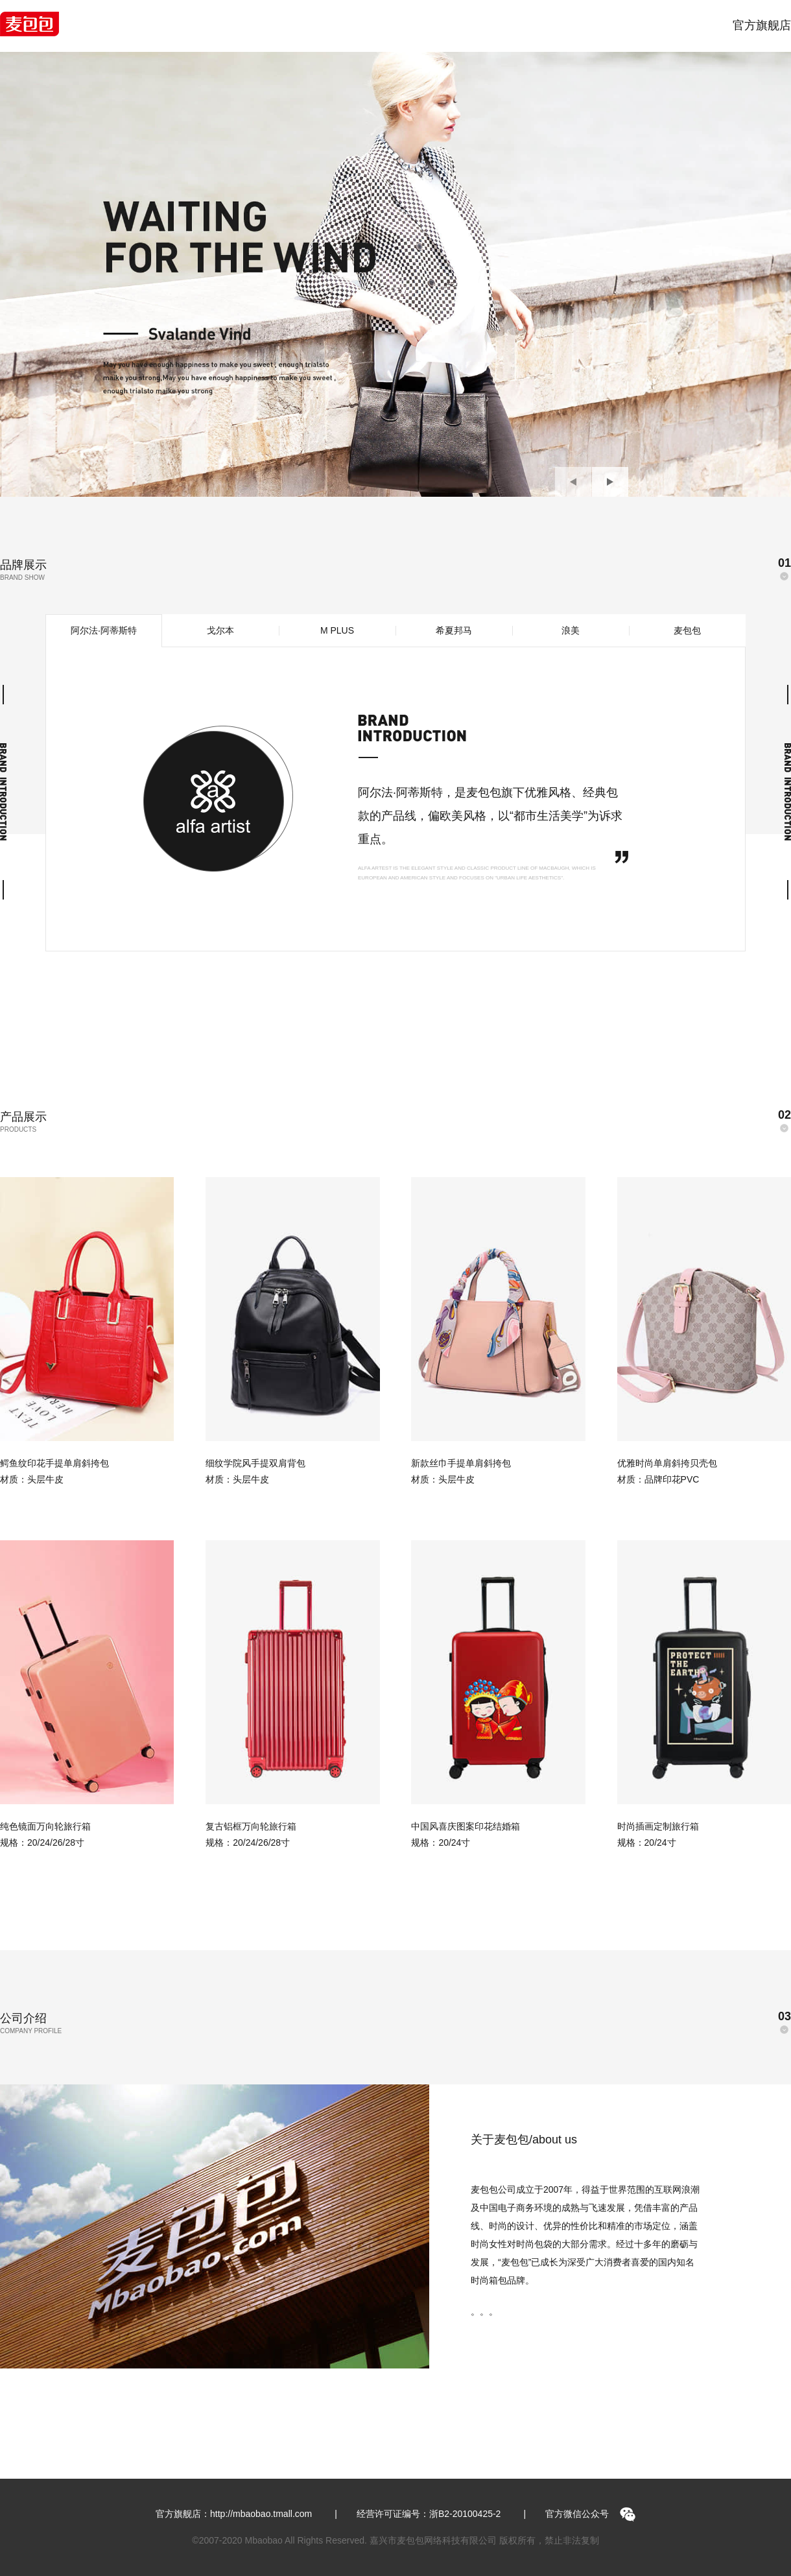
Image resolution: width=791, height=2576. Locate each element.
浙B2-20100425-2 (465, 2514)
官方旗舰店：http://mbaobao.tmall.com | (246, 2514)
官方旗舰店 (762, 25)
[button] (573, 482)
